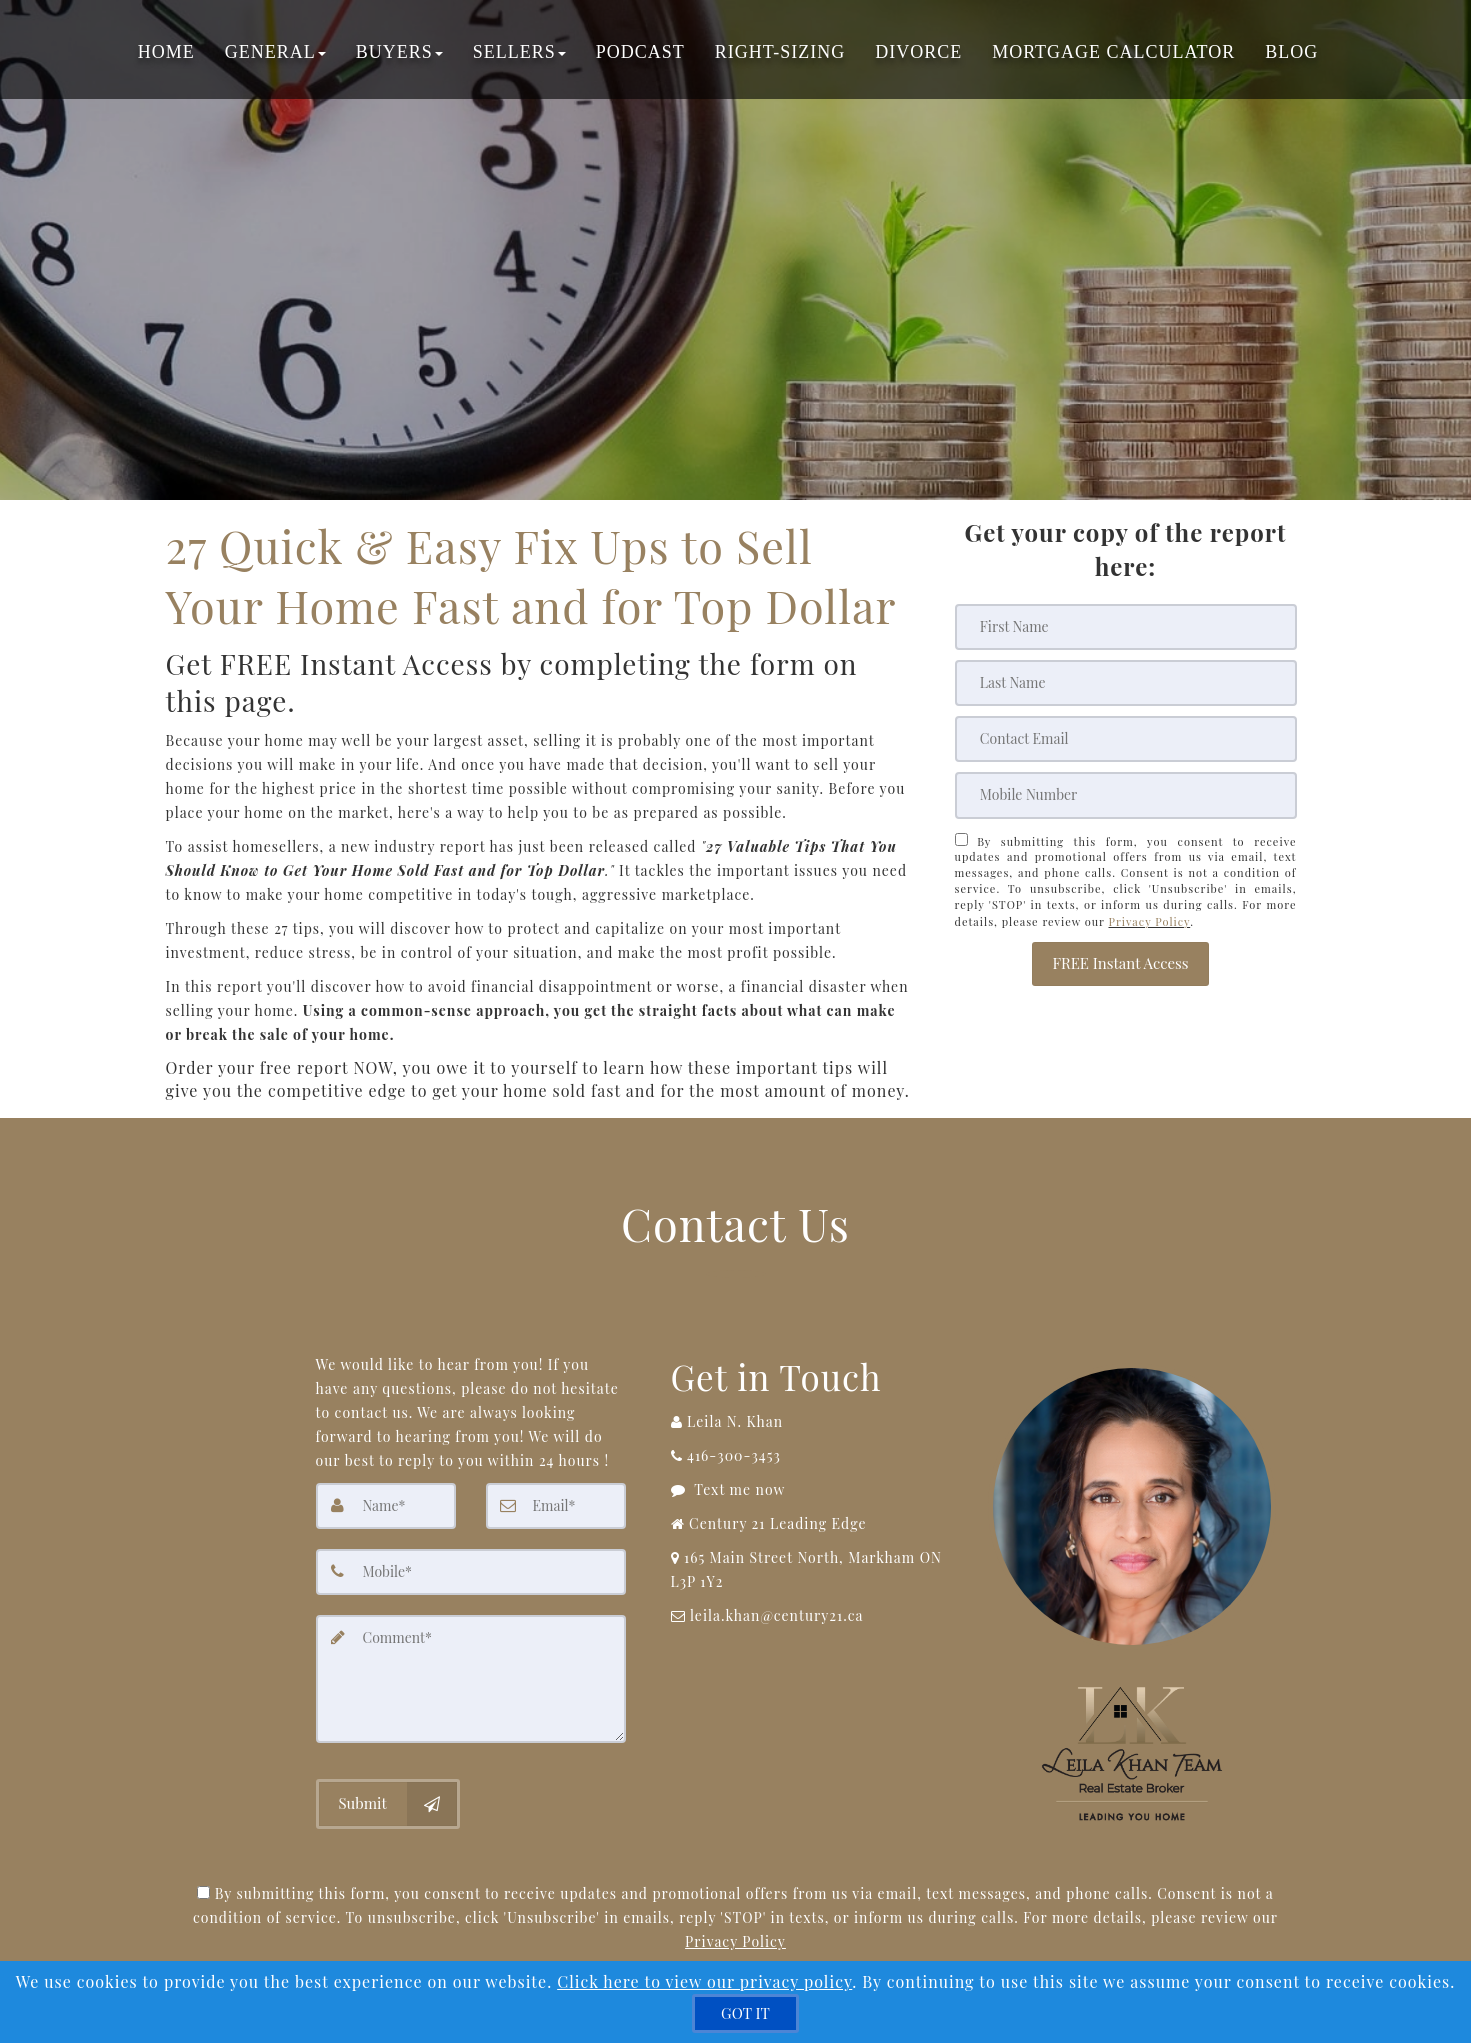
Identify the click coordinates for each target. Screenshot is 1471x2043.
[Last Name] (1126, 683)
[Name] (386, 1506)
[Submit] (388, 1802)
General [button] (275, 55)
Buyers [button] (399, 55)
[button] (1120, 958)
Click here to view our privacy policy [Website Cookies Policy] (704, 1981)
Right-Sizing (780, 55)
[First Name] (1126, 627)
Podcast (640, 55)
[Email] (1126, 739)
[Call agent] (815, 1422)
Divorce (918, 55)
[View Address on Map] (815, 1570)
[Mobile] (1126, 795)
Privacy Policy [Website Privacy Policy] (1149, 918)
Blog (1291, 55)
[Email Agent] (815, 1616)
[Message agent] (815, 1490)
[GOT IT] (745, 2013)
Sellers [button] (519, 55)
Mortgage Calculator (1113, 55)
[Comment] (471, 1678)
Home (166, 55)
